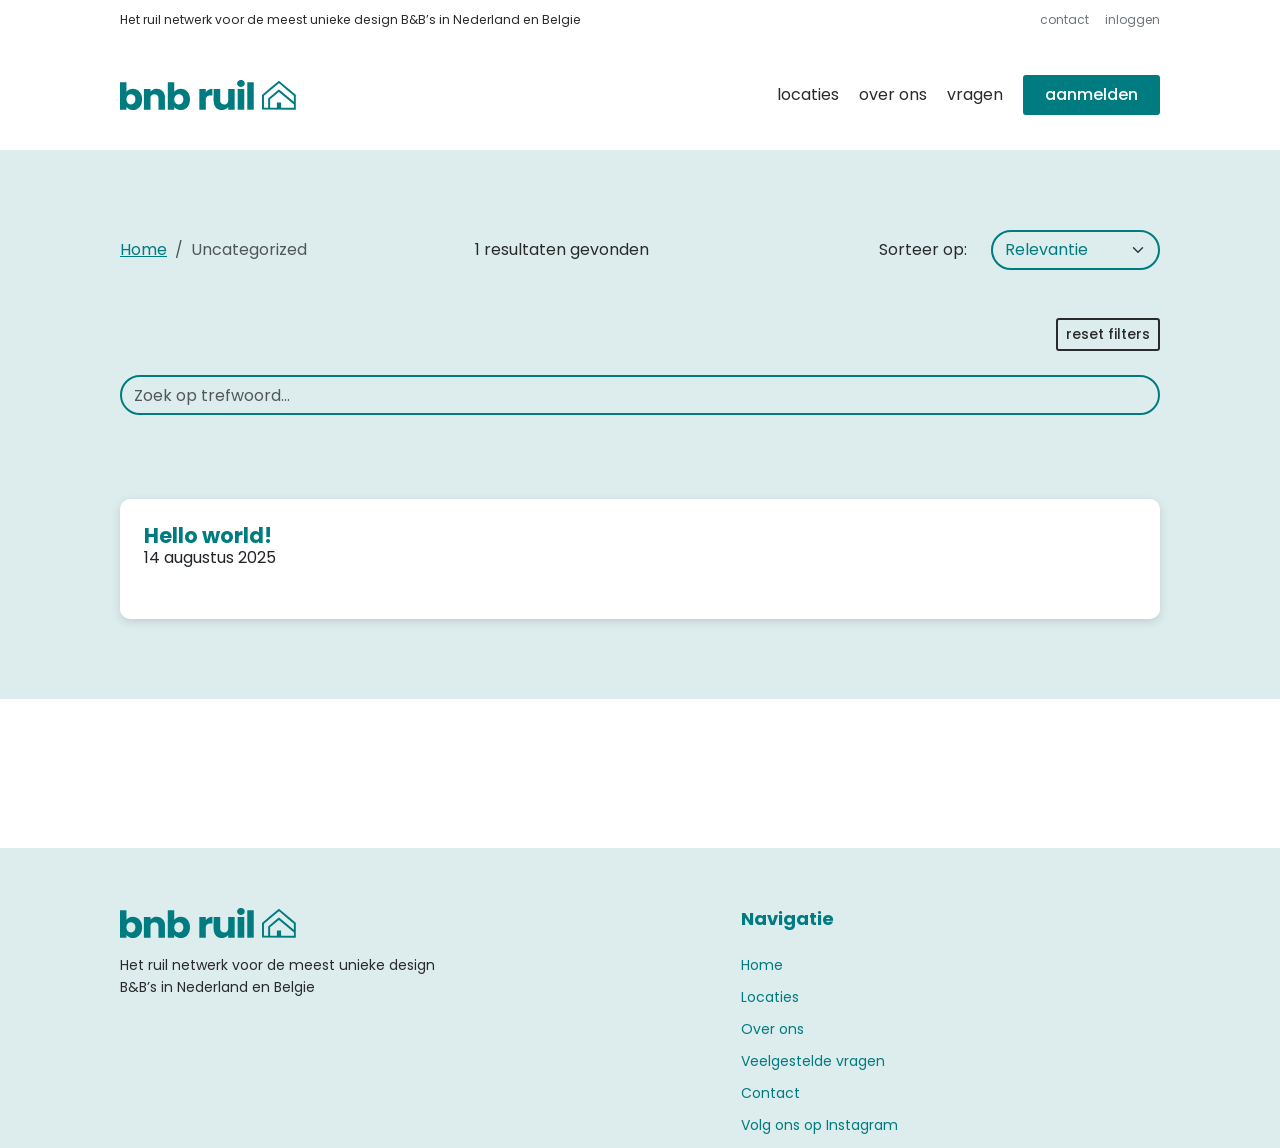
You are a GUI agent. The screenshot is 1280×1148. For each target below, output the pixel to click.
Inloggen (1132, 19)
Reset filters (1108, 334)
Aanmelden (1091, 94)
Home (143, 249)
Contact (1064, 19)
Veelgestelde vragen (813, 1061)
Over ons (893, 94)
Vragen (975, 94)
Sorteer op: (923, 249)
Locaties (808, 94)
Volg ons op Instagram (819, 1125)
